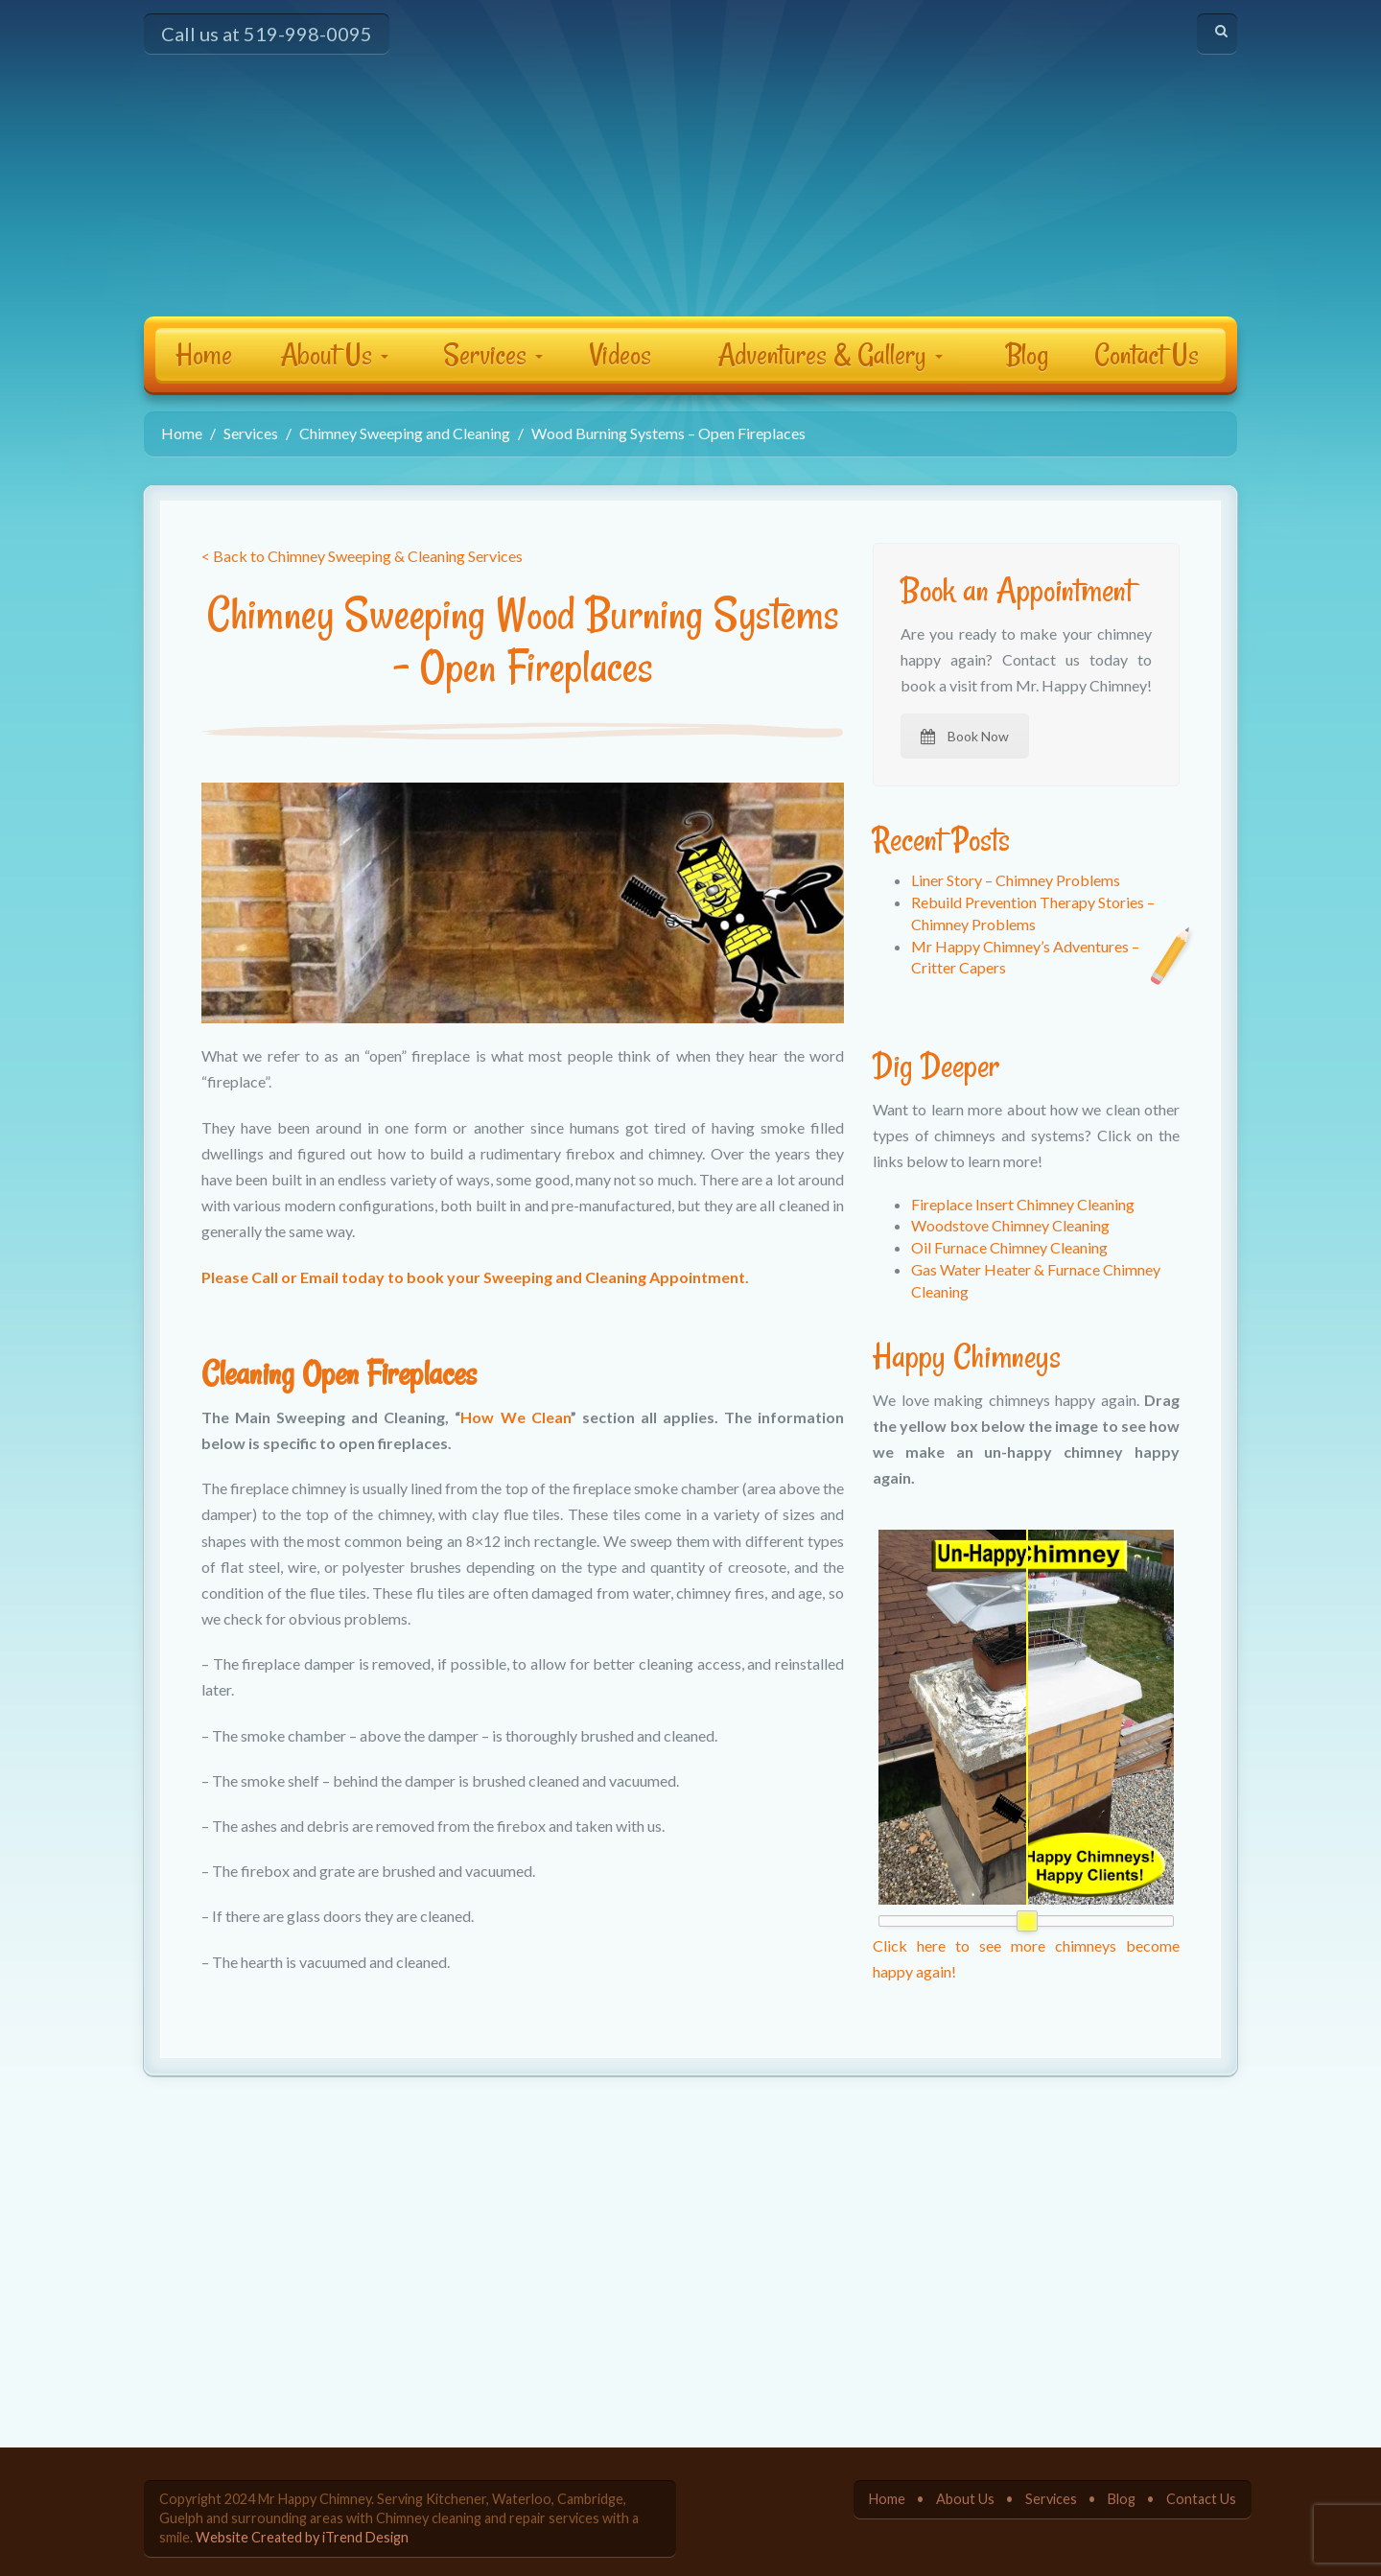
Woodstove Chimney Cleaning (1010, 1225)
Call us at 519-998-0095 (266, 33)
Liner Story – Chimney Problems (1015, 880)
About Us (334, 354)
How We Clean (515, 1417)
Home (204, 354)
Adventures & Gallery (830, 354)
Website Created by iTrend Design (302, 2537)
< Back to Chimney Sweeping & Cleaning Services (362, 556)
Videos (620, 354)
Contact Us (1146, 354)
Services (493, 354)
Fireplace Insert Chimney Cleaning (1023, 1204)
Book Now (965, 736)
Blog (1026, 354)
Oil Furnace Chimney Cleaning (1009, 1247)
